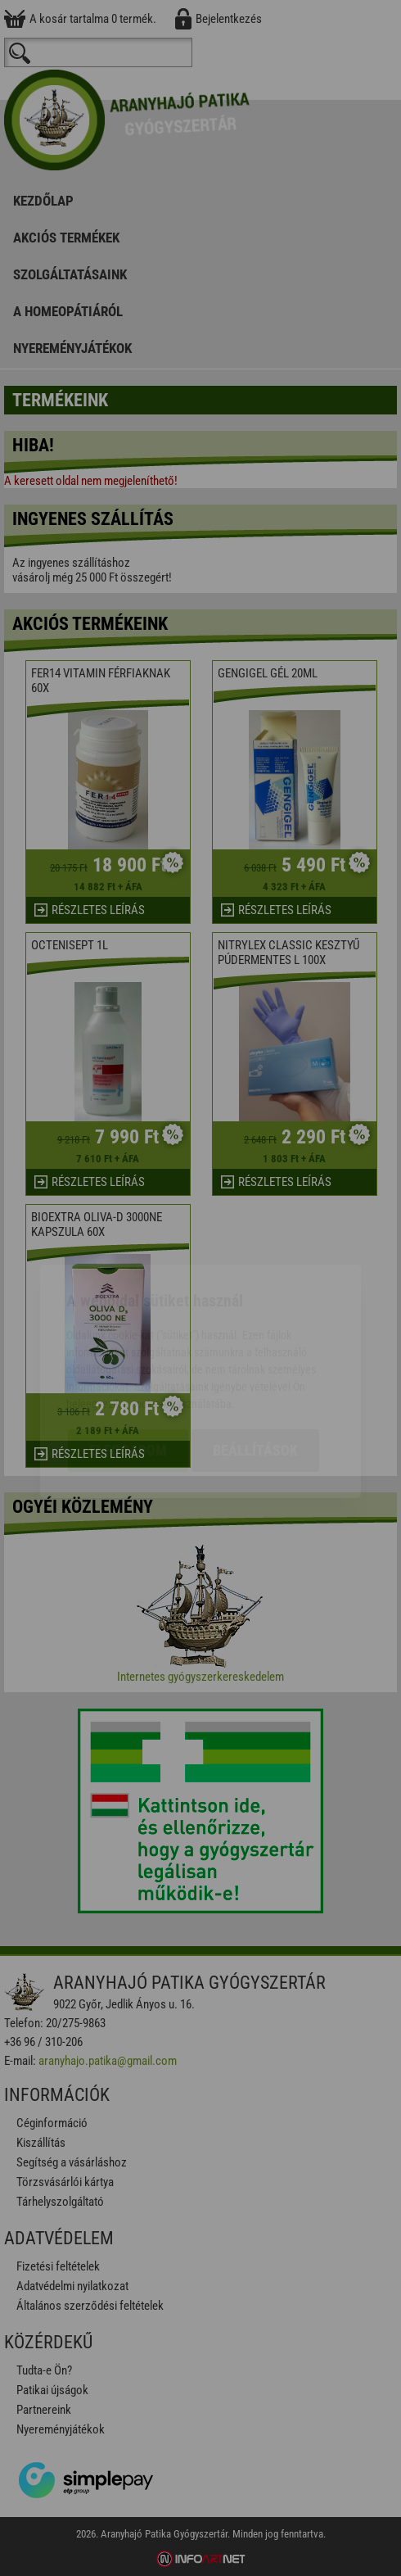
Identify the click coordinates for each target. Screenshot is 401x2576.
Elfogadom (128, 1356)
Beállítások (255, 1356)
